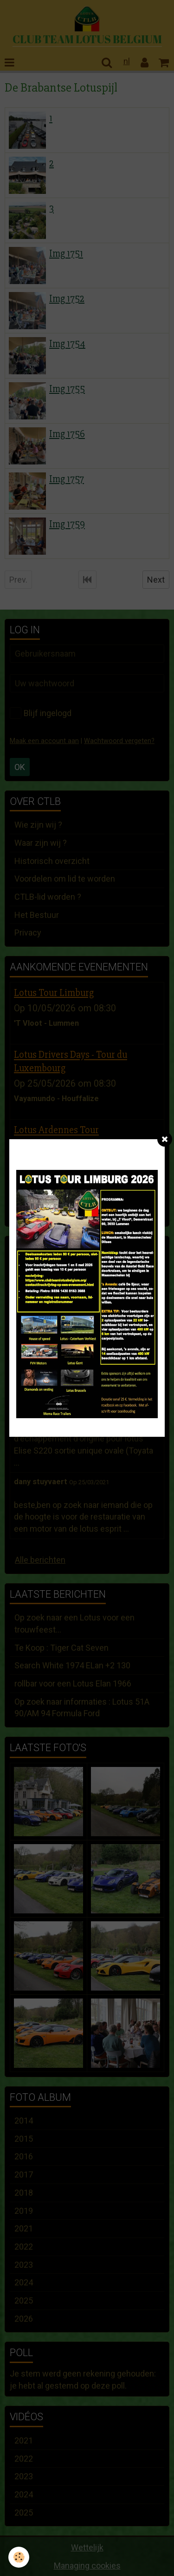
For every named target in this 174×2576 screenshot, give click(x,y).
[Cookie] (18, 2557)
